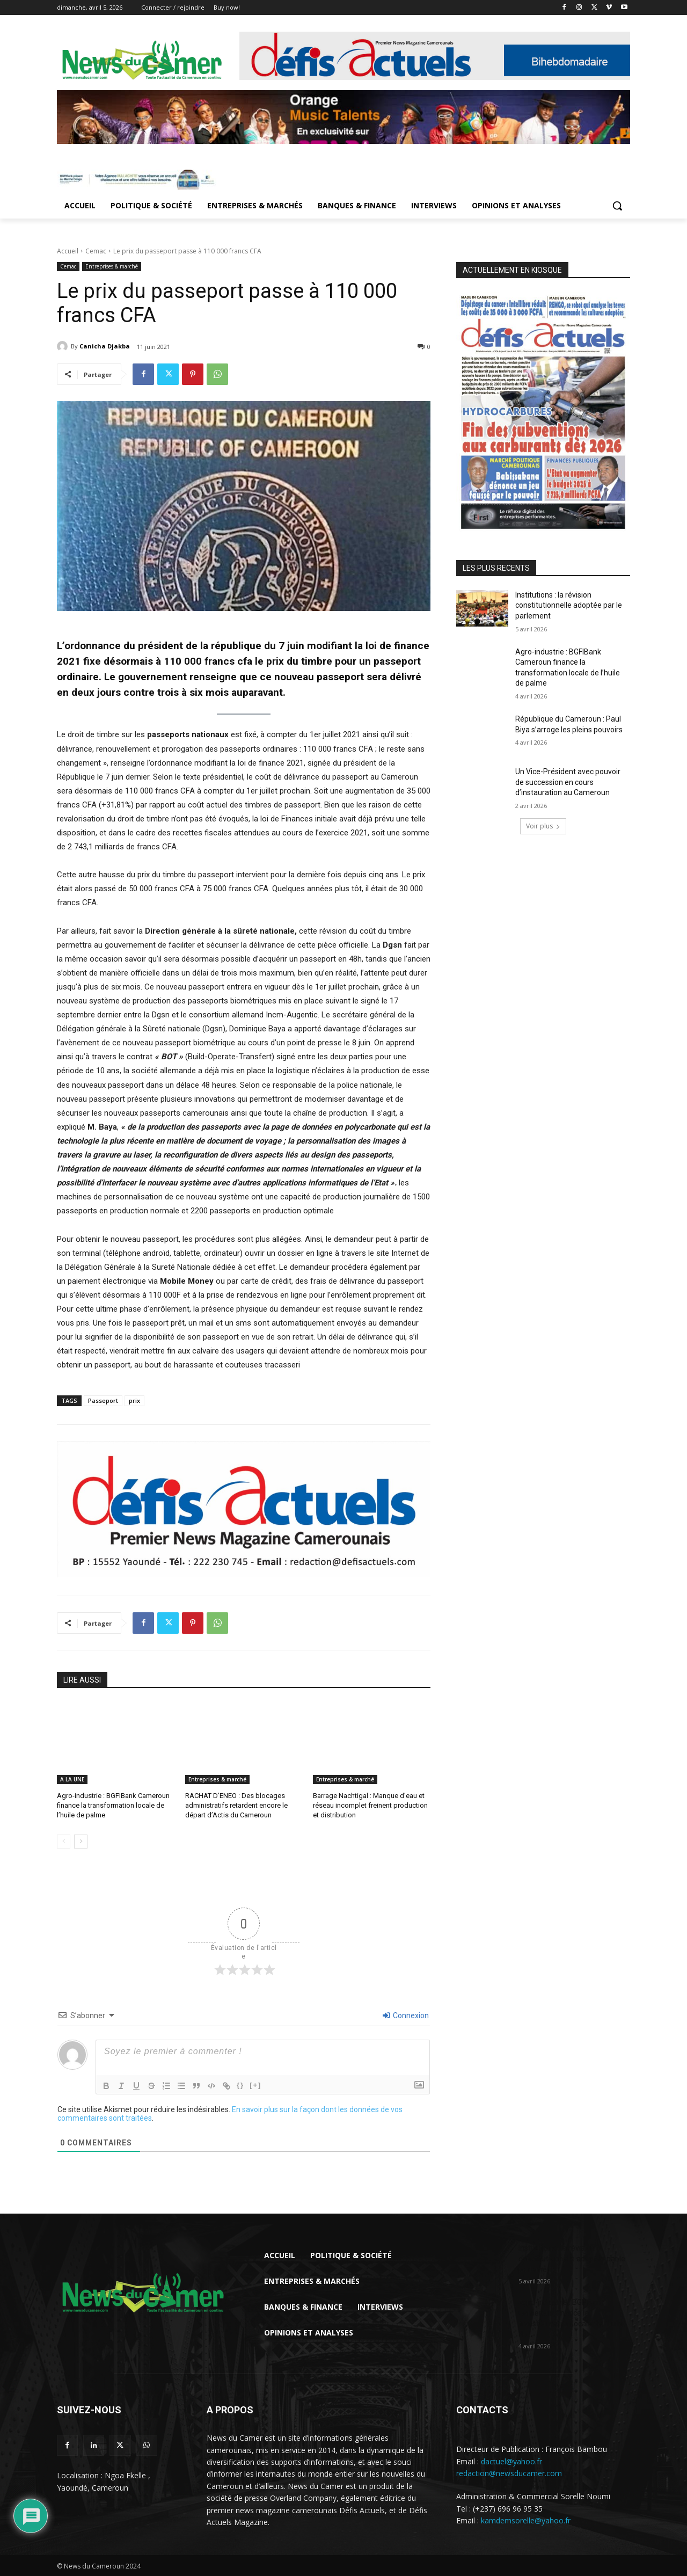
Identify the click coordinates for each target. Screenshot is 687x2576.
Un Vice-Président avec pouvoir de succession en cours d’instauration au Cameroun (567, 782)
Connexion (406, 2015)
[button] (617, 206)
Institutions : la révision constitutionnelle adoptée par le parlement (568, 605)
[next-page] (80, 1841)
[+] (255, 2084)
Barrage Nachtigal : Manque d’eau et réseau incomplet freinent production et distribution (370, 1805)
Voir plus (543, 826)
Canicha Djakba (104, 346)
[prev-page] (63, 1841)
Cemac (95, 251)
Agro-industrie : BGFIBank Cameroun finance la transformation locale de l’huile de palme (113, 1805)
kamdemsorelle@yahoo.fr (526, 2520)
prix (134, 1400)
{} (240, 2084)
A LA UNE (72, 1779)
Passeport (103, 1400)
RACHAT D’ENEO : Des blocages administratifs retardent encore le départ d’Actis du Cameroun (236, 1805)
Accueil (67, 251)
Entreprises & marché (111, 266)
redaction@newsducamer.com (509, 2473)
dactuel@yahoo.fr (511, 2461)
